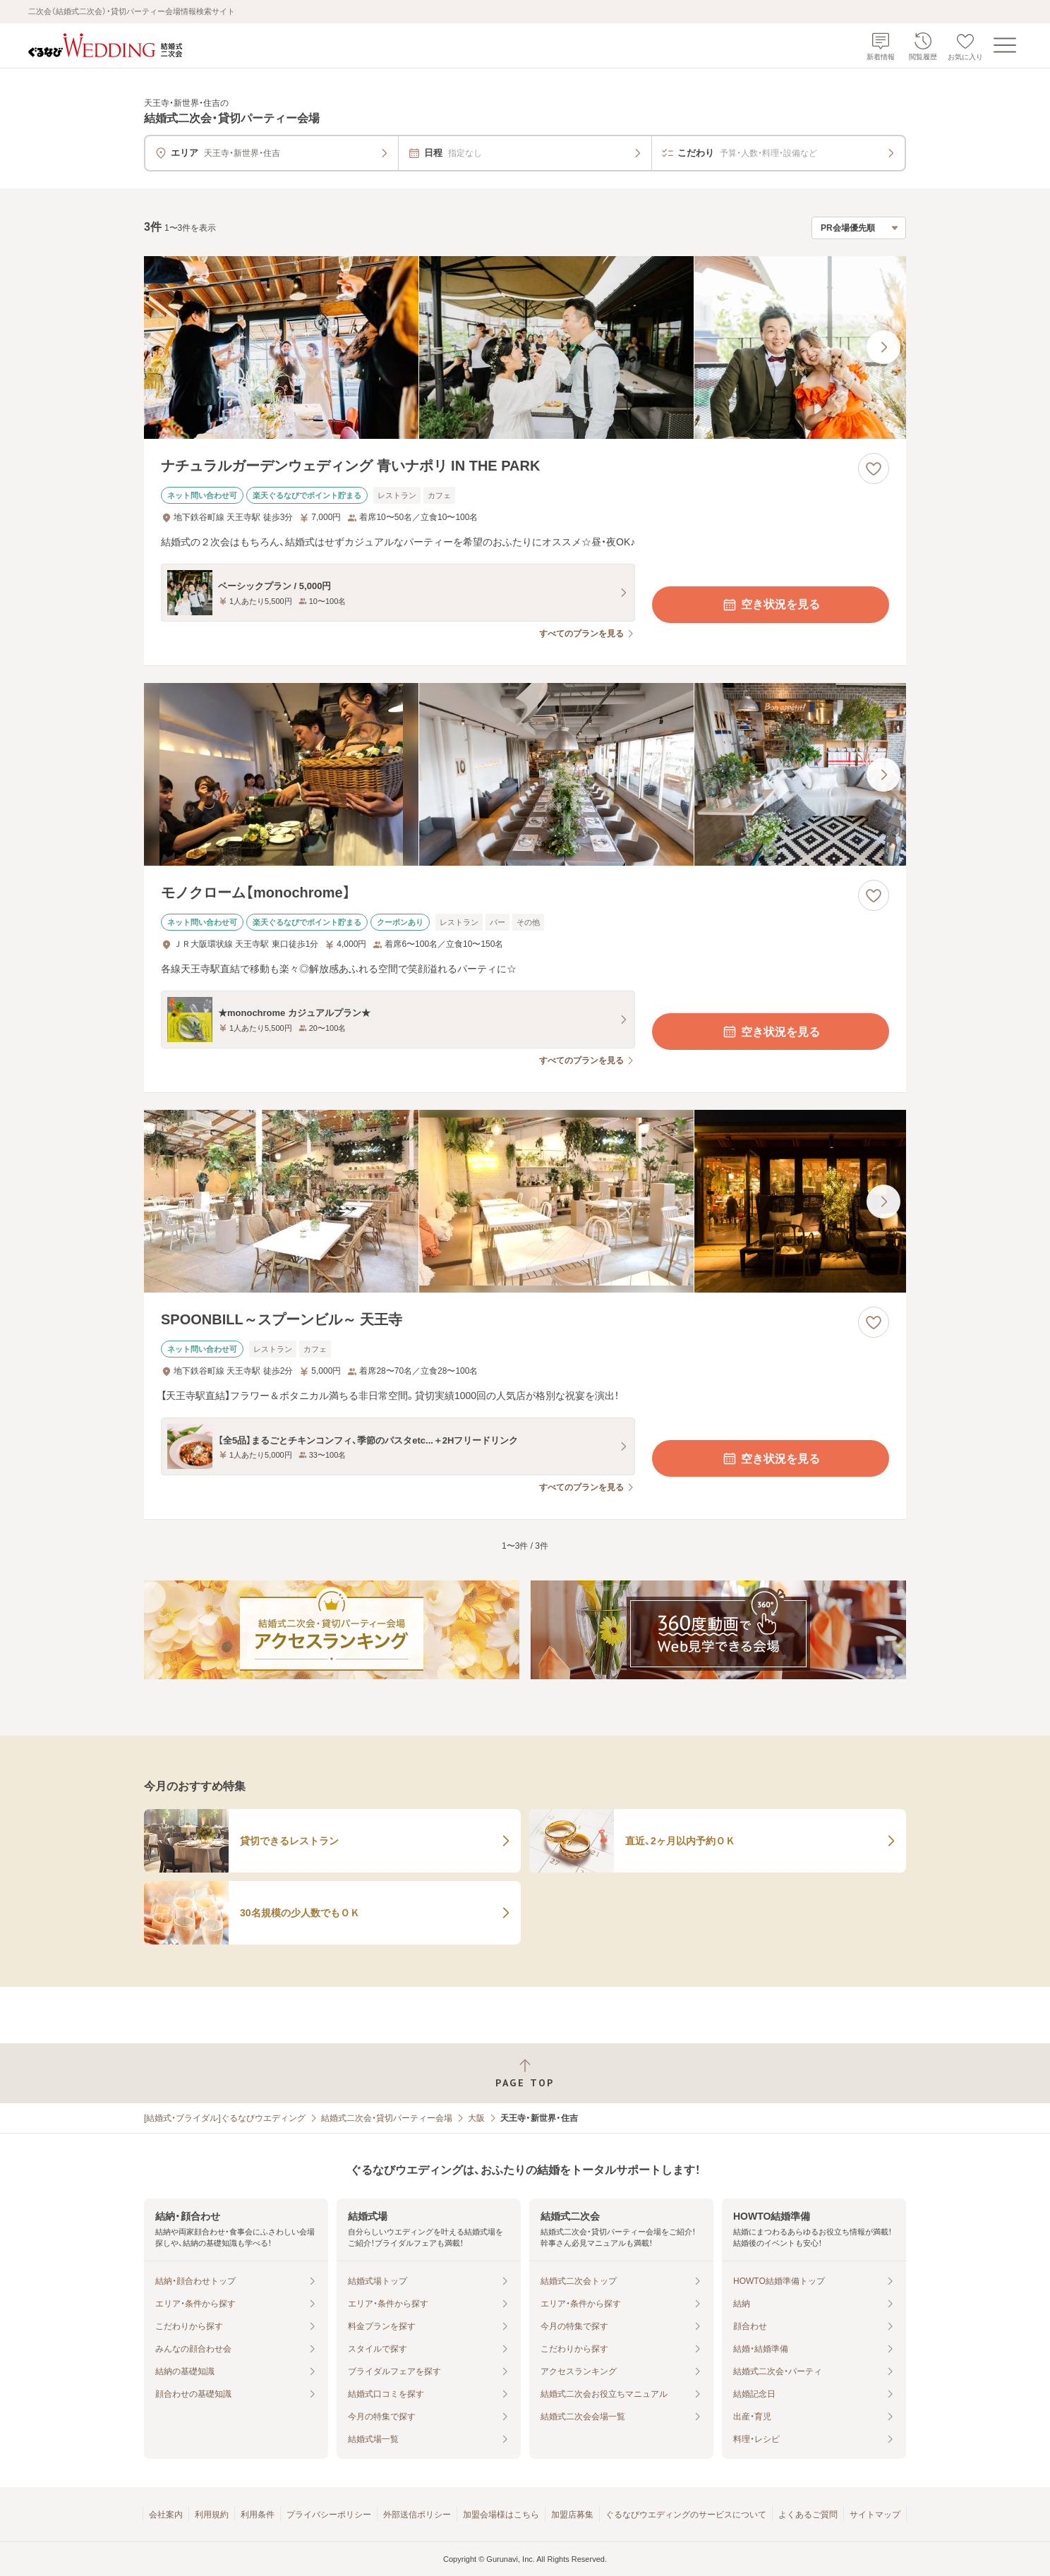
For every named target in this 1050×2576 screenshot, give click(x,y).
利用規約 (212, 2515)
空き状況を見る (770, 604)
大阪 (476, 2118)
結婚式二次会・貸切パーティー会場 (386, 2118)
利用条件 (257, 2515)
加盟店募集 (572, 2515)
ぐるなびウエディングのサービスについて (685, 2515)
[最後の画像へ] (883, 347)
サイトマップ (875, 2515)
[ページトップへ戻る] (525, 2073)
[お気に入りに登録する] (873, 468)
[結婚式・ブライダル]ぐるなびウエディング (225, 2118)
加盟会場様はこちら (501, 2515)
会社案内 (166, 2515)
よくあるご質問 (808, 2515)
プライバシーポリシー (328, 2515)
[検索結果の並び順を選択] (858, 228)
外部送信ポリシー (417, 2515)
